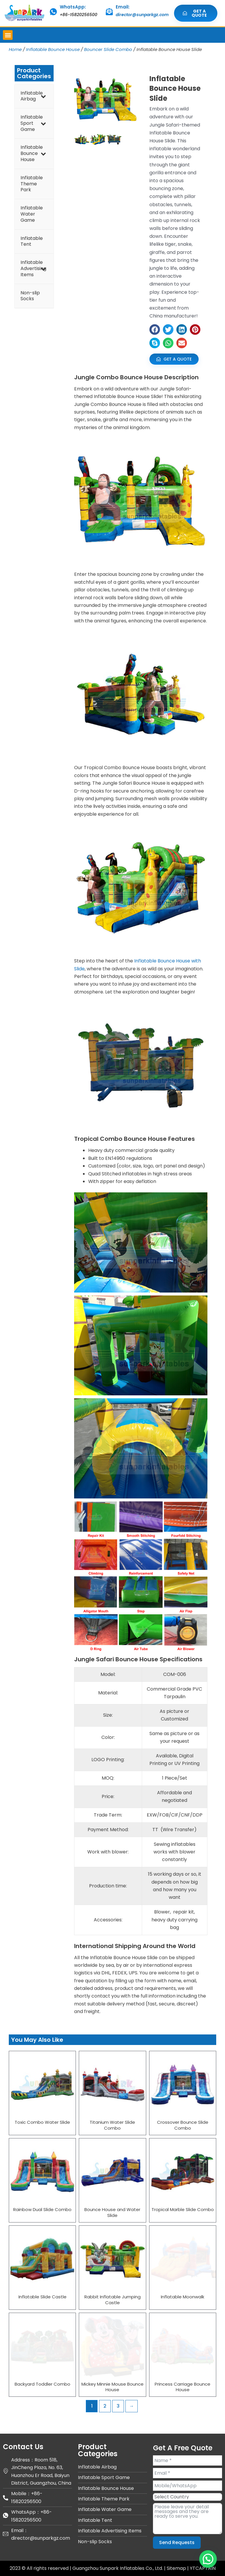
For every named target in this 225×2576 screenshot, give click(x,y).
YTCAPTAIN (203, 2568)
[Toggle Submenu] (43, 96)
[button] (8, 35)
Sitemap (177, 2568)
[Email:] (109, 11)
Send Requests (177, 2542)
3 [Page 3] (118, 2406)
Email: (122, 7)
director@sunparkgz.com (142, 15)
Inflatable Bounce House (53, 49)
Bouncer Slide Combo (108, 49)
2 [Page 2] (104, 2406)
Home (15, 49)
